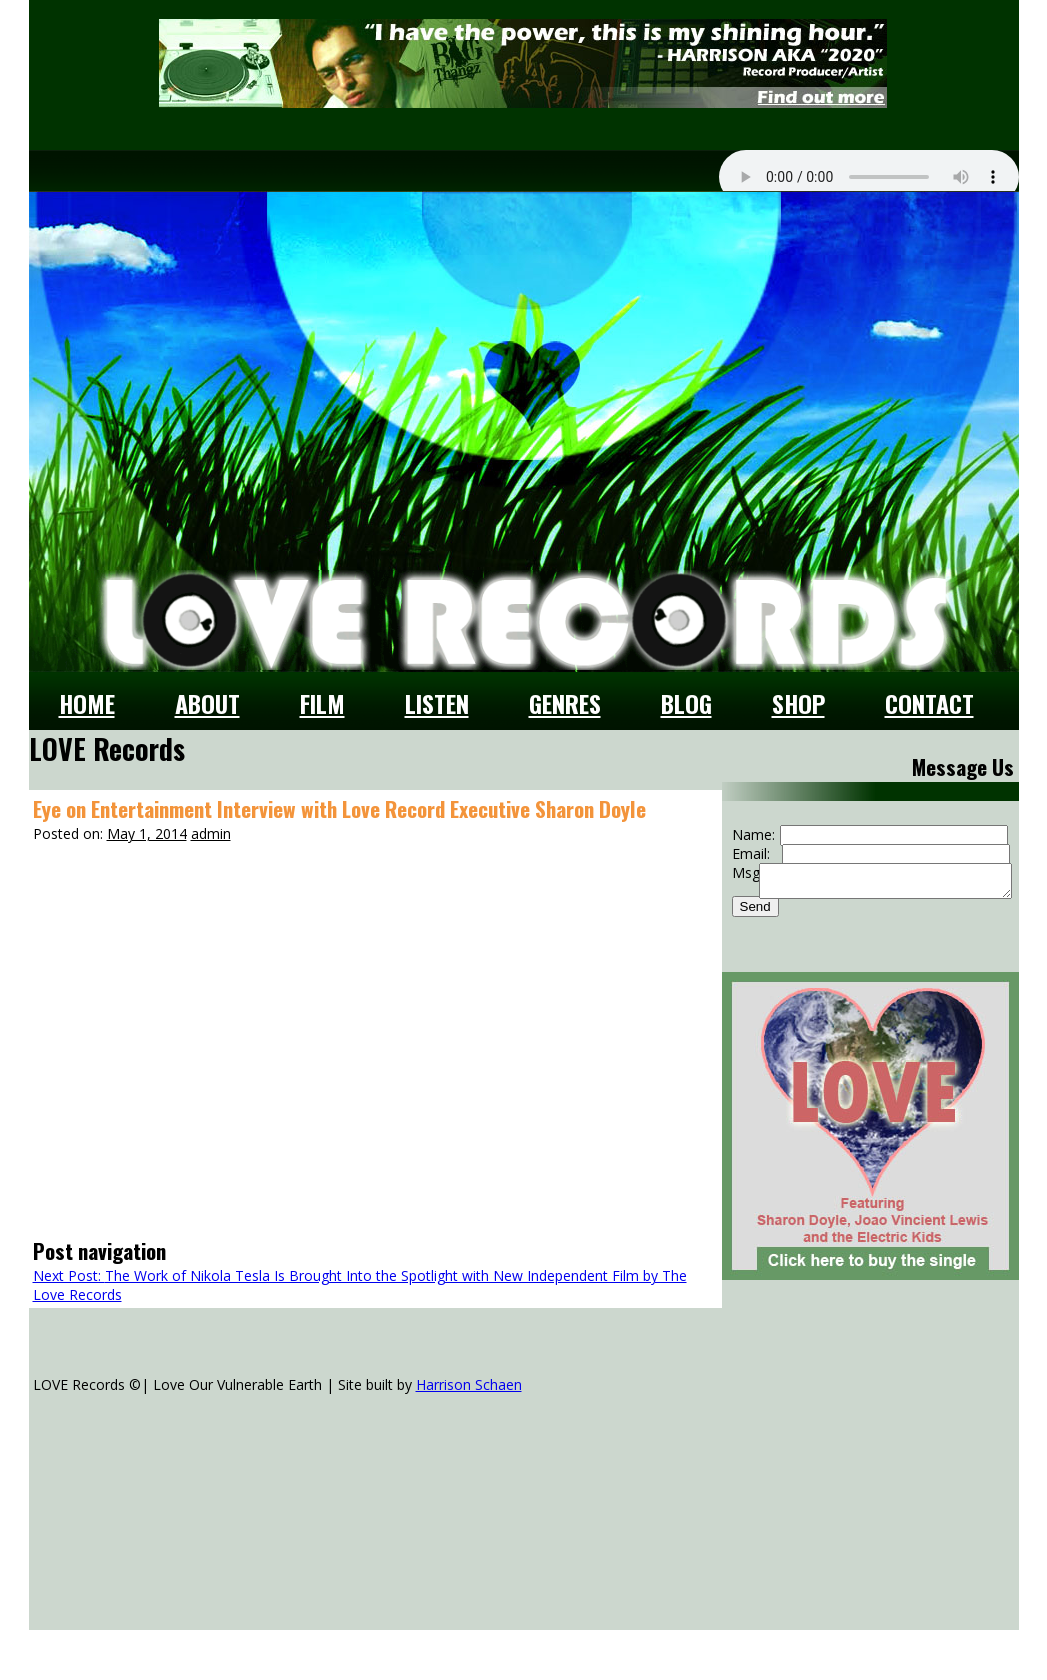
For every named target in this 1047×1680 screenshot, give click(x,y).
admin (211, 833)
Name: (753, 834)
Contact (929, 703)
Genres (565, 703)
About (207, 703)
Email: (751, 853)
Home (87, 703)
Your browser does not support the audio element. (869, 177)
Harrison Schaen (469, 1384)
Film (322, 703)
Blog (686, 703)
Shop (798, 703)
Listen (437, 703)
